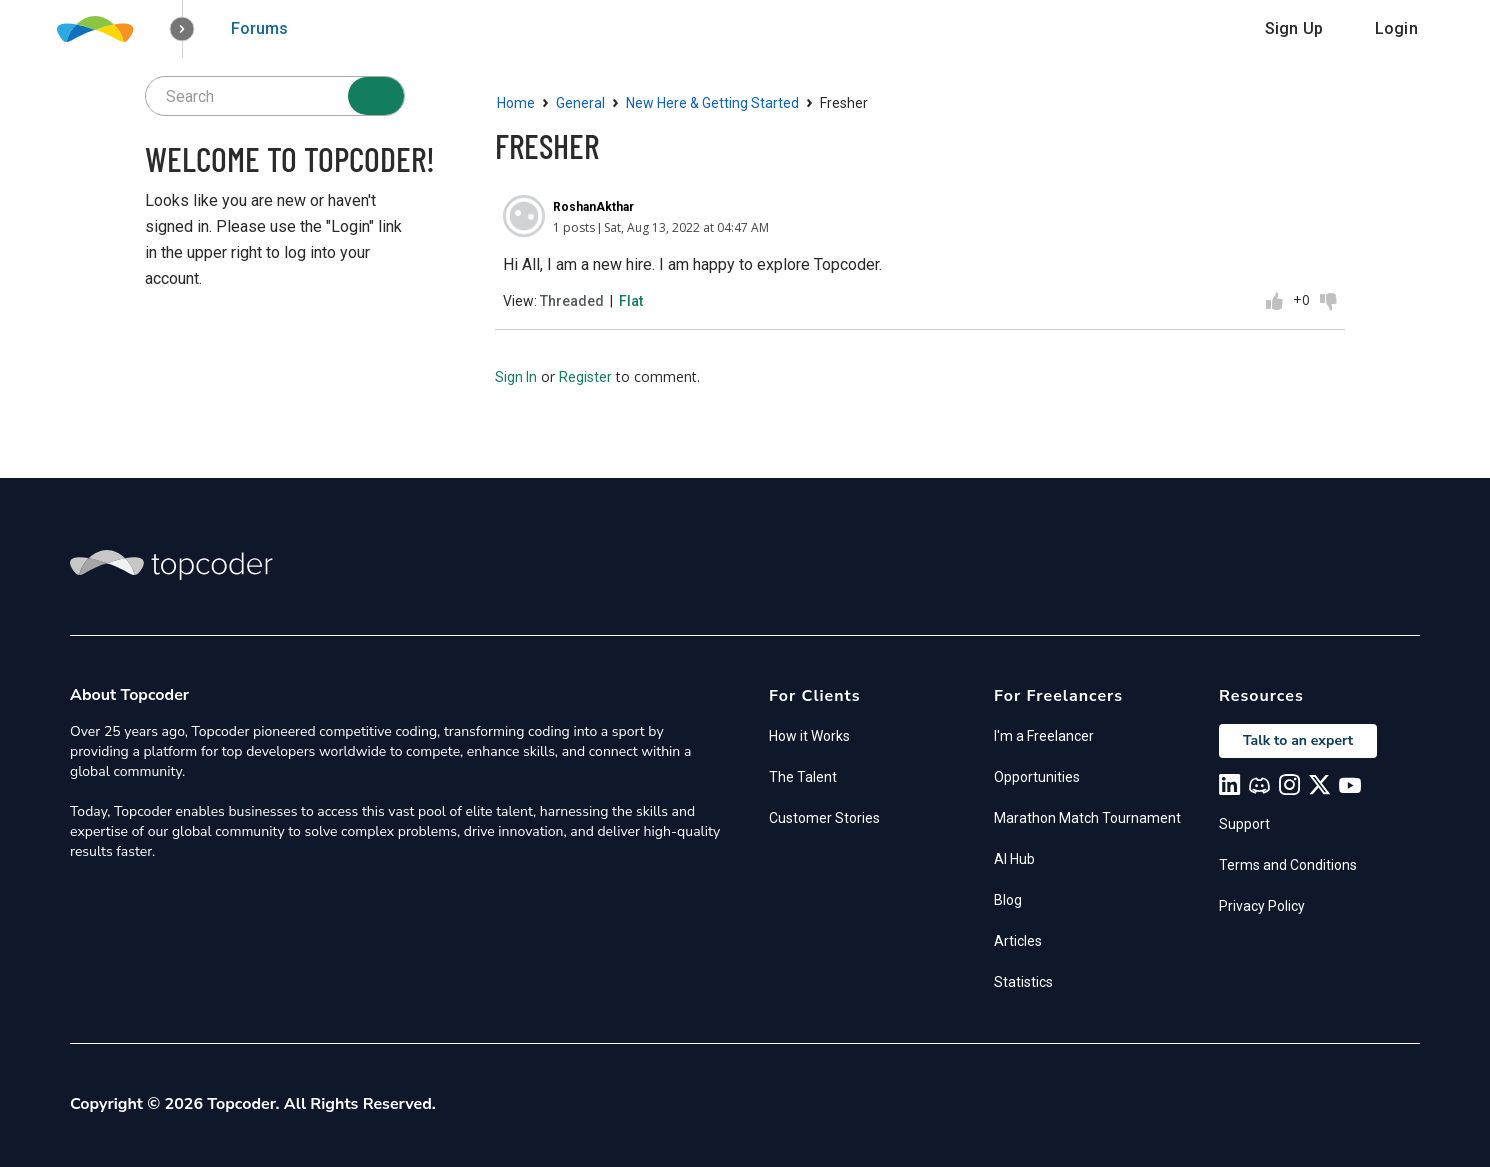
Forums (259, 28)
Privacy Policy (1262, 906)
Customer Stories (824, 818)
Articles (1018, 941)
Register (585, 377)
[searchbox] (275, 96)
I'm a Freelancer (1044, 736)
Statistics (1023, 982)
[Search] (376, 96)
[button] (182, 29)
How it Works (809, 736)
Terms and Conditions (1288, 865)
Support (1244, 824)
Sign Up (1294, 28)
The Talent (803, 777)
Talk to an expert (1298, 740)
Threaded (572, 301)
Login (1396, 28)
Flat (631, 301)
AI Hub (1014, 859)
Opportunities (1037, 777)
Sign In (516, 377)
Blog (1008, 900)
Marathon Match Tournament (1087, 818)
